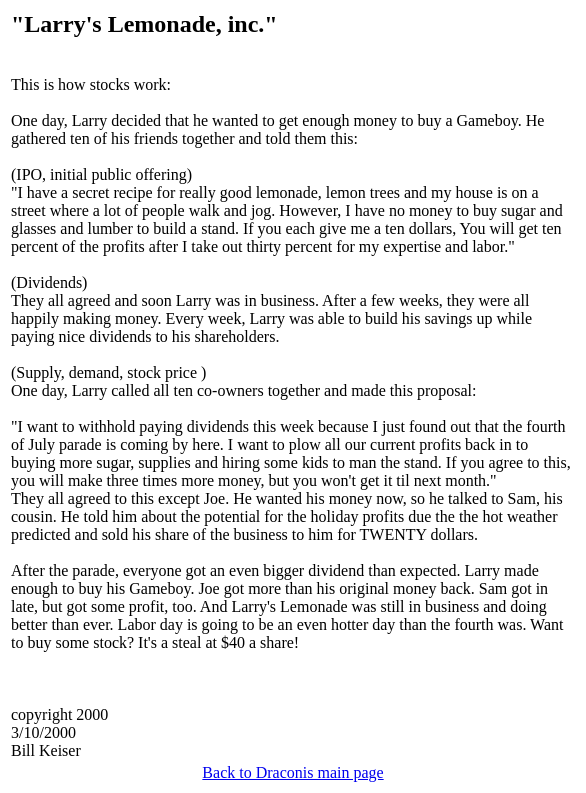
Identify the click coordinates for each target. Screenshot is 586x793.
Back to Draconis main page (292, 772)
